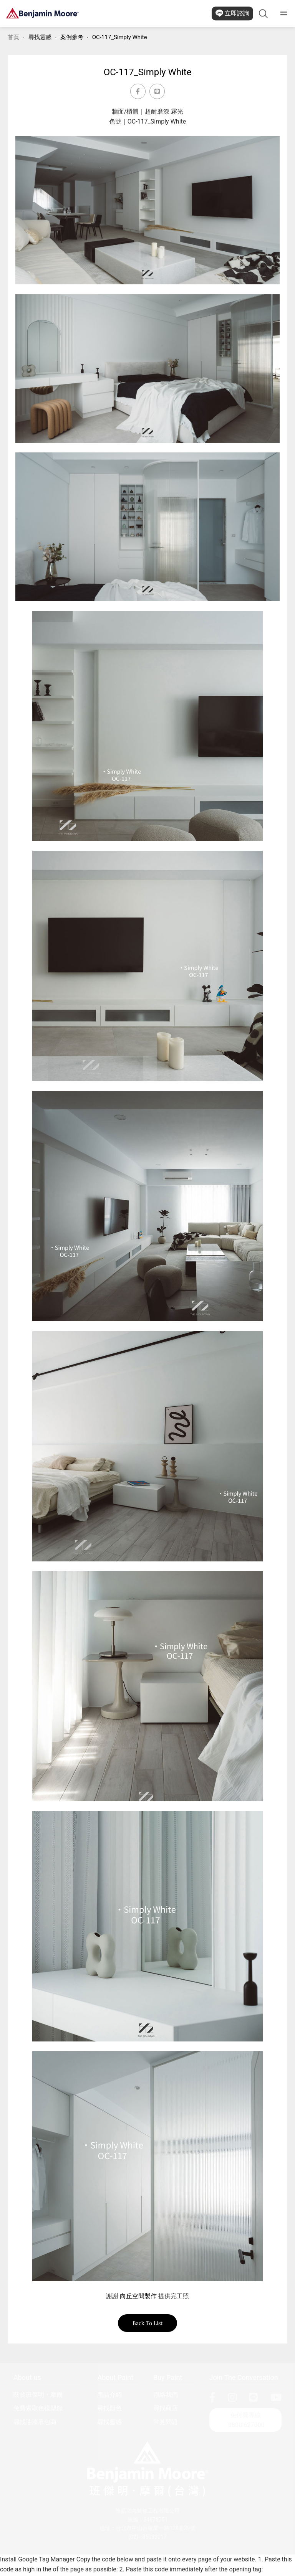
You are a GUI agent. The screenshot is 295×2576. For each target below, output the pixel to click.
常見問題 (165, 2423)
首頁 (13, 37)
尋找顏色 (109, 2410)
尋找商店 (165, 2410)
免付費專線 (246, 2422)
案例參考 (71, 37)
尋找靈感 (39, 37)
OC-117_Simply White (119, 37)
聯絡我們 (165, 2396)
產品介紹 (109, 2396)
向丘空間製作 (138, 2296)
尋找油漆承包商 (34, 2423)
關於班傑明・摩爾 (38, 2396)
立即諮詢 (232, 13)
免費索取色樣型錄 (38, 2410)
